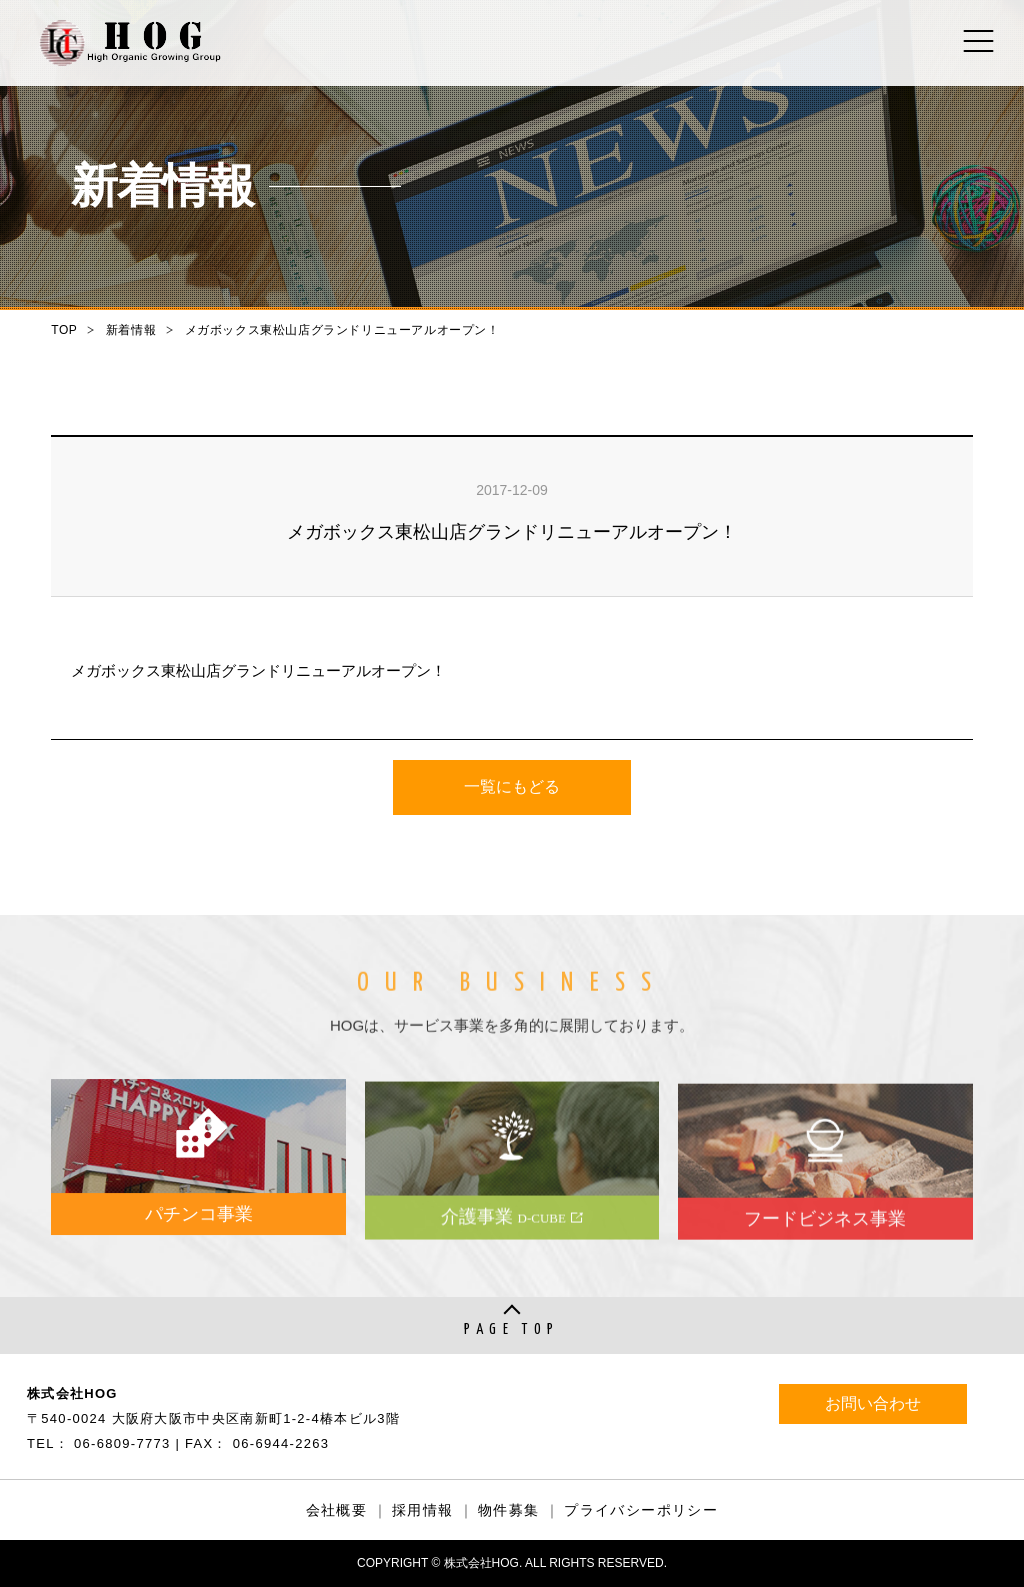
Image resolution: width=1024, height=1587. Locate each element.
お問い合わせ (873, 1403)
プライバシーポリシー (641, 1510)
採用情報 (423, 1510)
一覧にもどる (511, 787)
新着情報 (131, 330)
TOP (64, 330)
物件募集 (509, 1510)
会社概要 (337, 1510)
